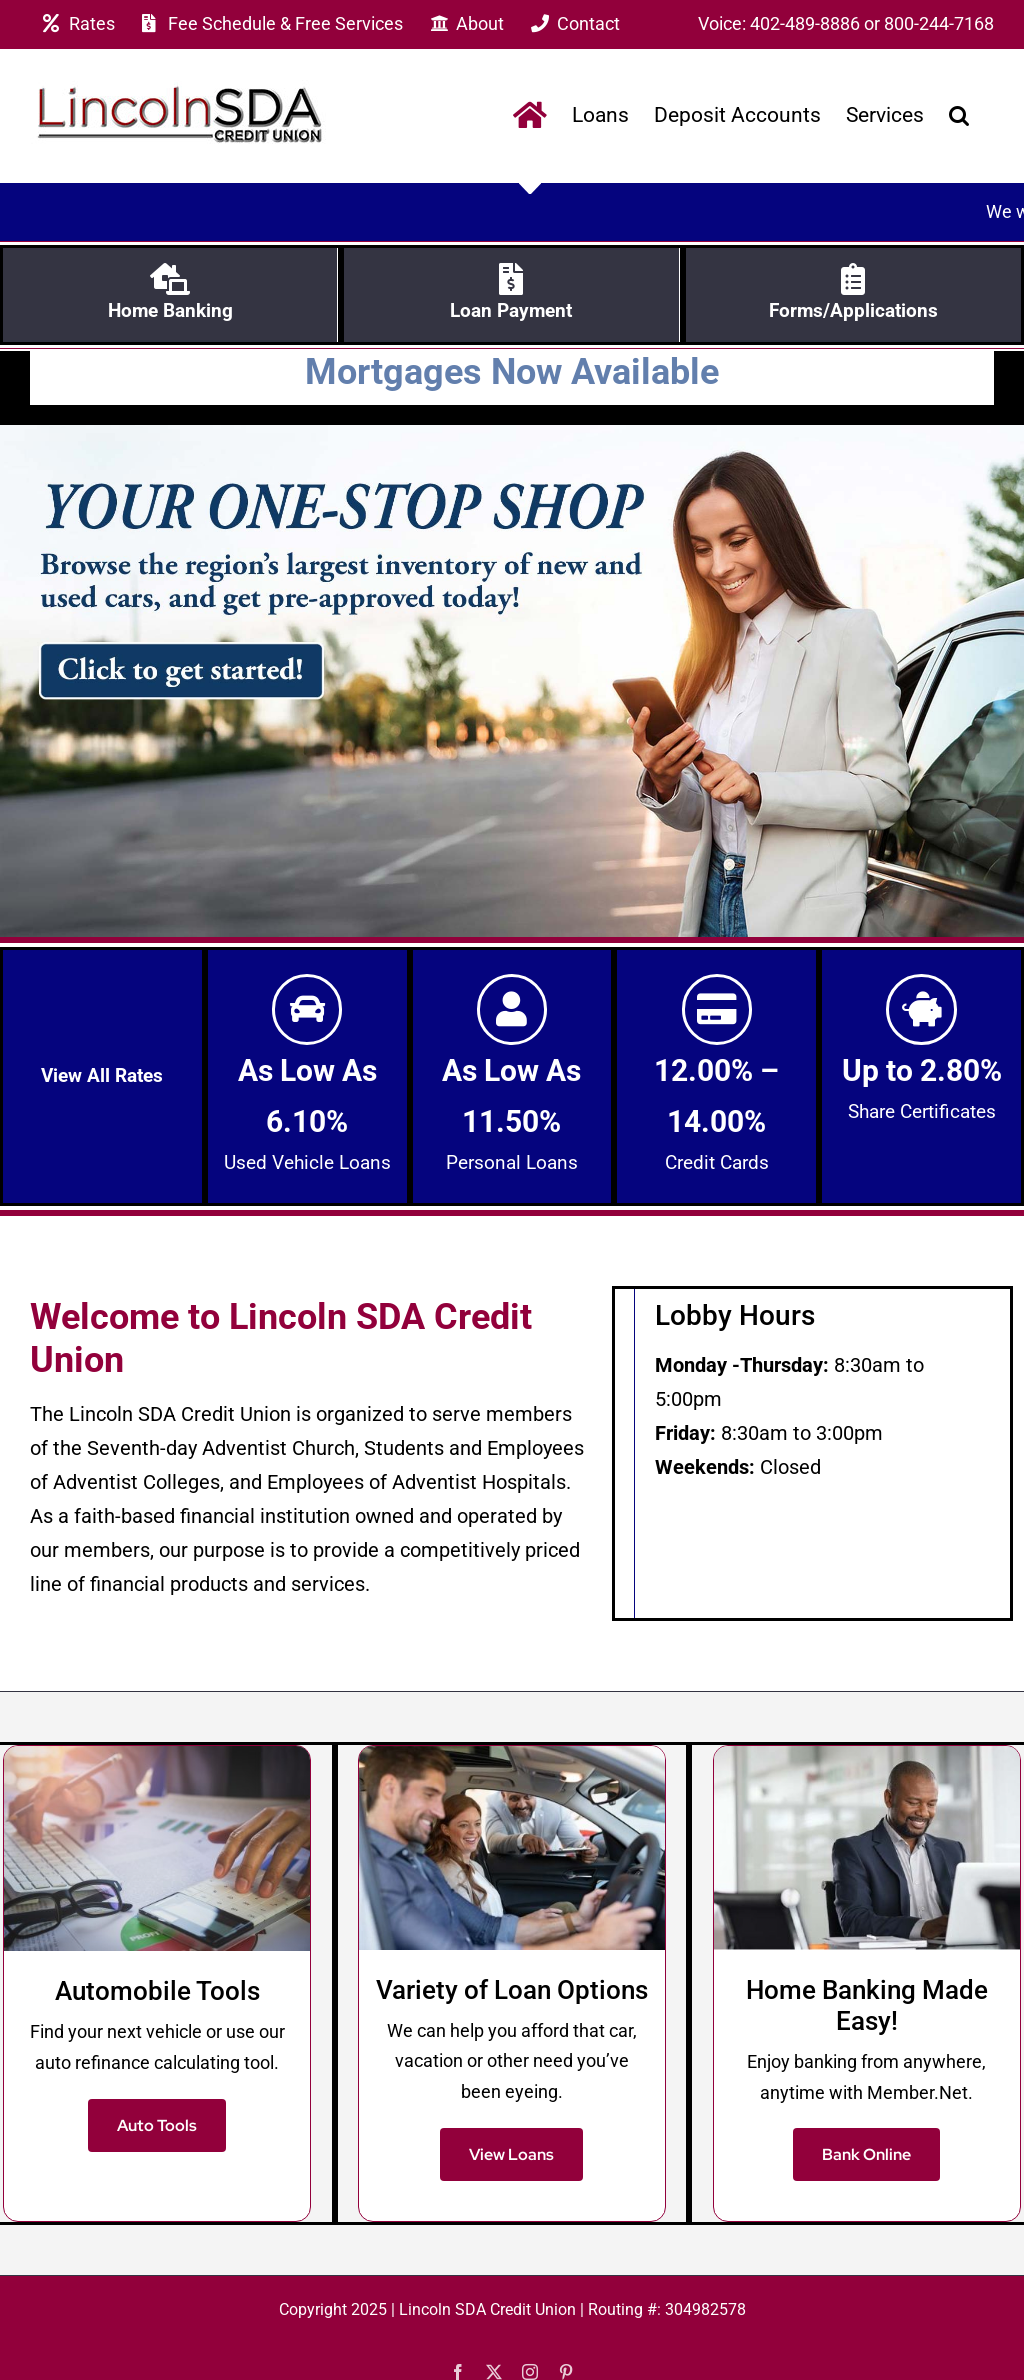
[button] (959, 115)
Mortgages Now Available (512, 368)
